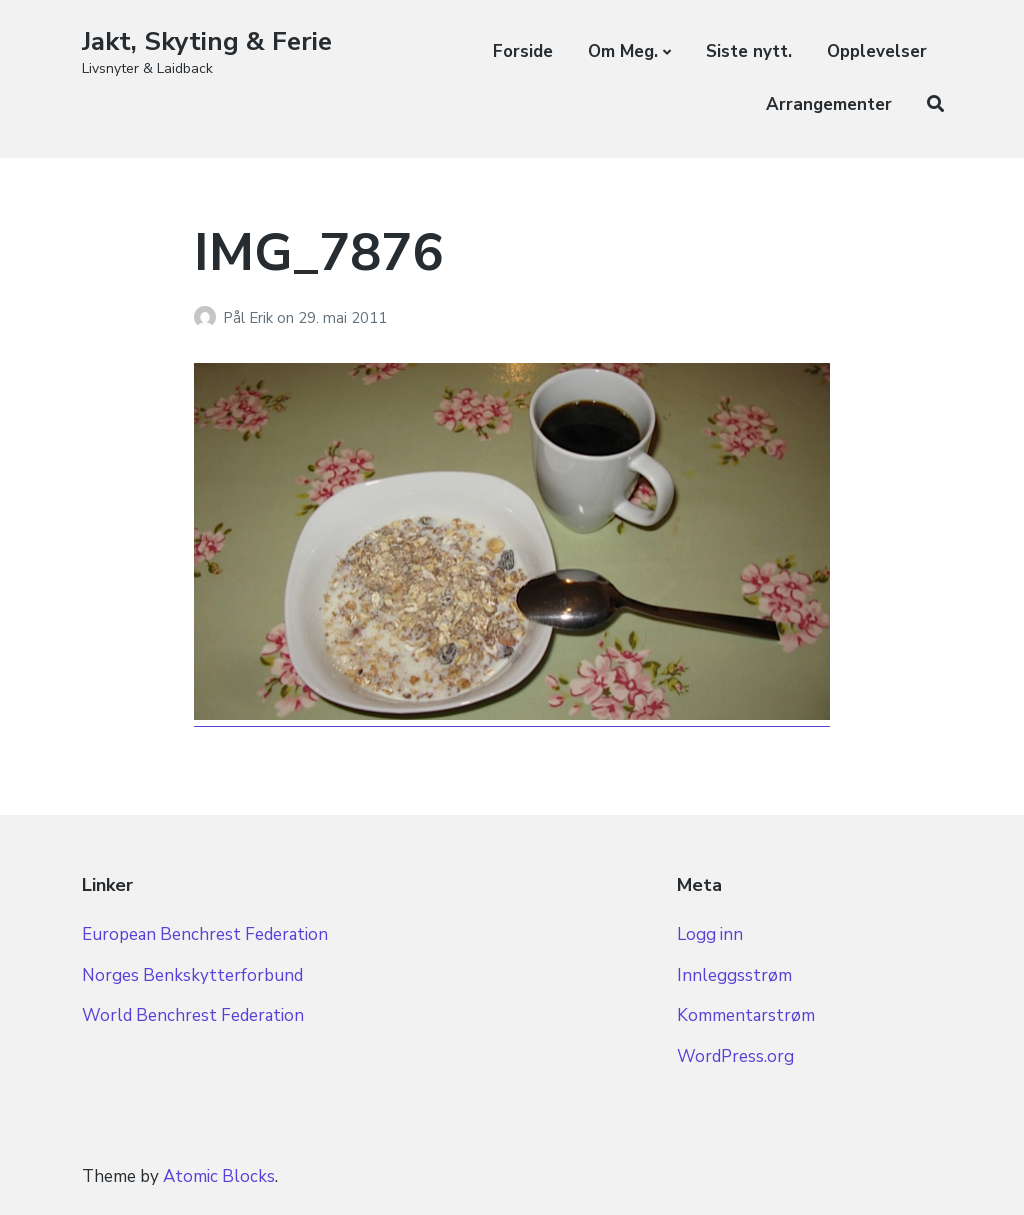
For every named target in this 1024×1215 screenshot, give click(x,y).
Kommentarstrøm (746, 1015)
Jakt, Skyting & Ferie (207, 41)
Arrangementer (829, 104)
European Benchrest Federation (205, 934)
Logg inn (710, 934)
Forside (523, 51)
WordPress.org (735, 1056)
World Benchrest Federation (193, 1015)
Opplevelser (877, 51)
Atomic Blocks (219, 1176)
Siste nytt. (749, 51)
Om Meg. (623, 51)
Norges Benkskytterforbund (192, 975)
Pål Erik (250, 318)
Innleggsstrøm (734, 975)
